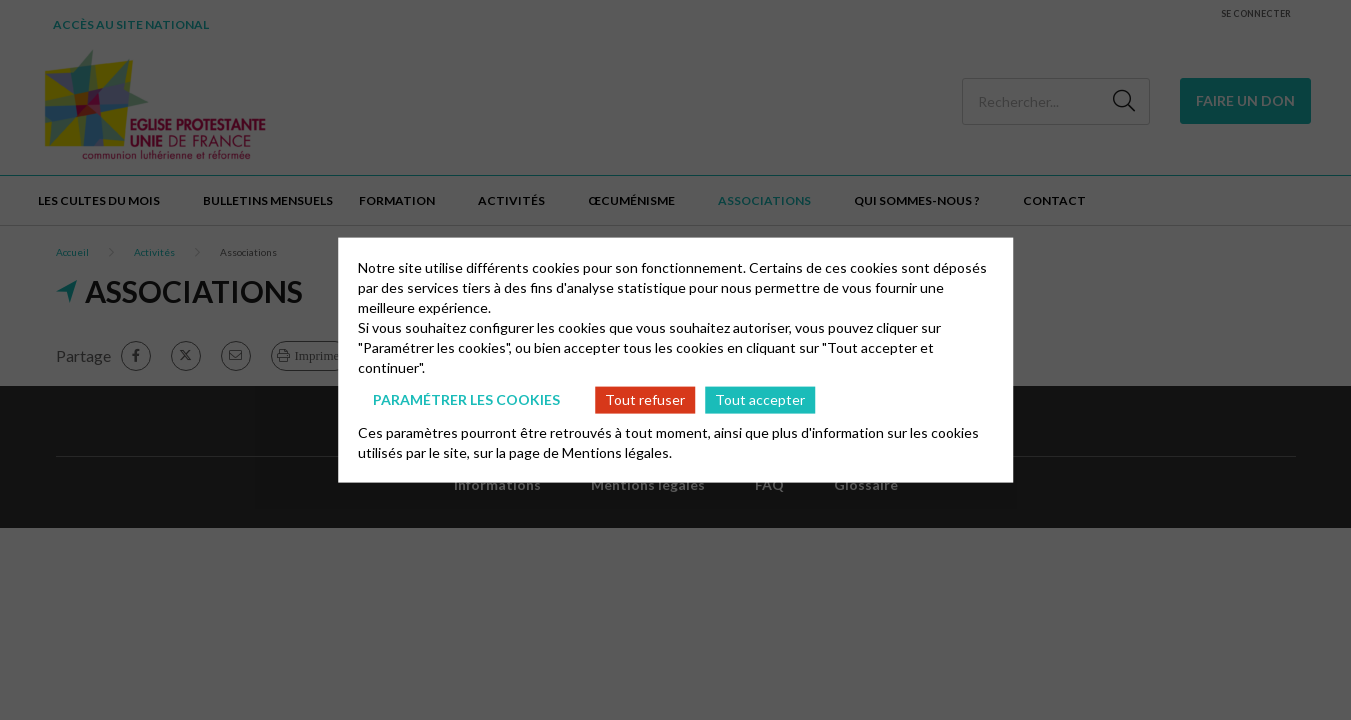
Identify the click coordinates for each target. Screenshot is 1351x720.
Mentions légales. (617, 451)
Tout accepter (760, 399)
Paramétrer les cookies (466, 399)
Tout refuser (645, 399)
